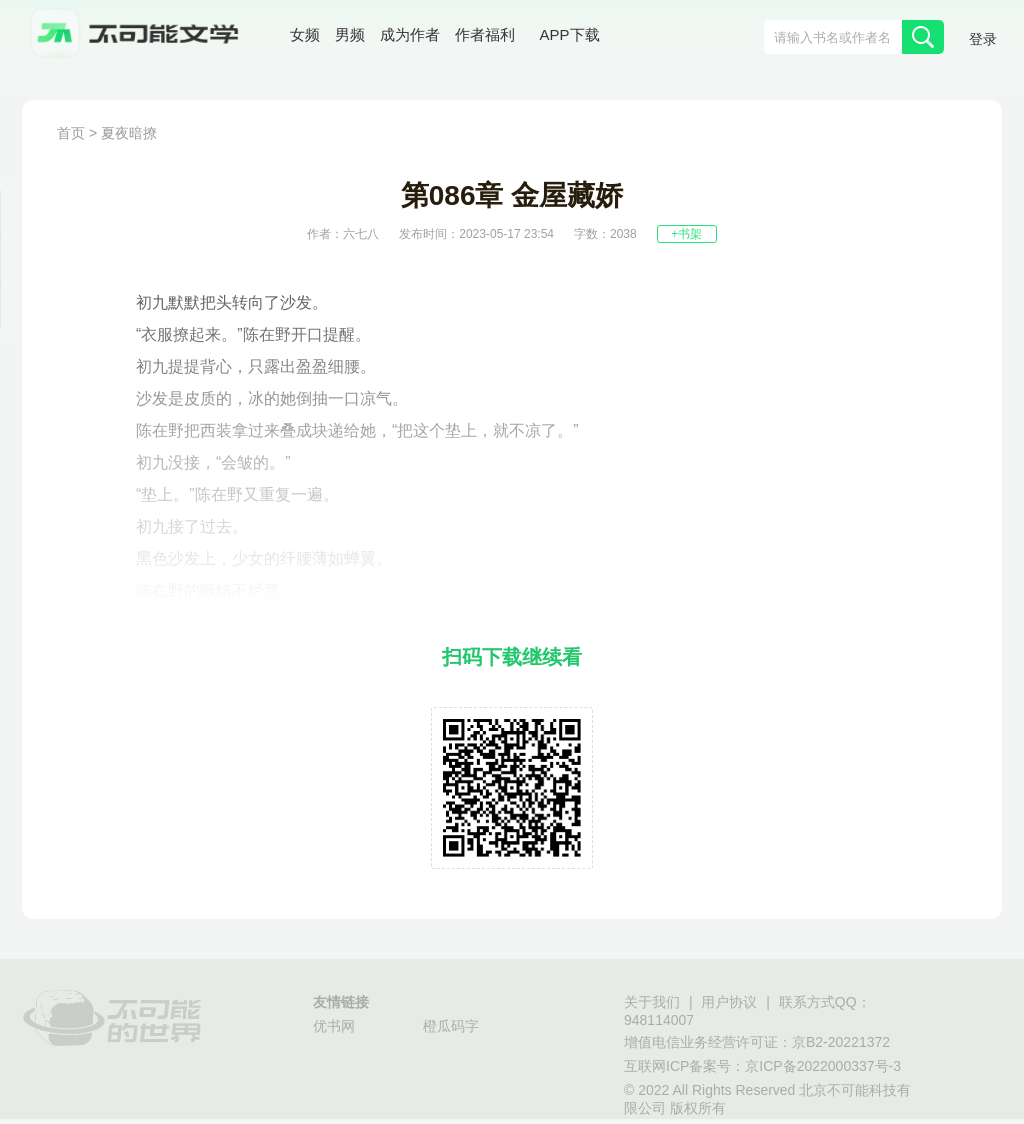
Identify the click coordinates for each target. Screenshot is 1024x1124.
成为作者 (410, 34)
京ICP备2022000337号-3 (823, 1066)
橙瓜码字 (451, 1026)
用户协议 (729, 1002)
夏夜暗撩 (129, 133)
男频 (350, 34)
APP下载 (570, 34)
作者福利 (485, 34)
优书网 (334, 1026)
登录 (983, 39)
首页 (71, 133)
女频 (305, 34)
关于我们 (652, 1002)
